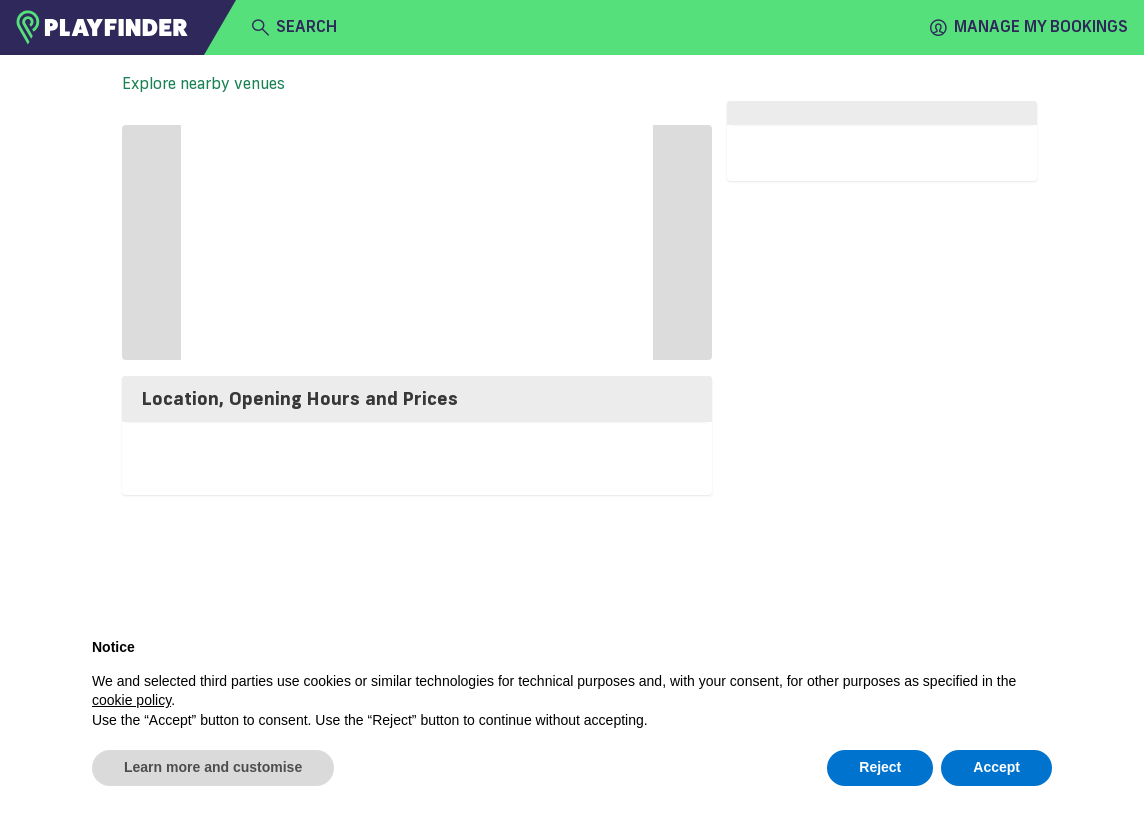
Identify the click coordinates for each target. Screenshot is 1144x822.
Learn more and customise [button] (213, 767)
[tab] (417, 399)
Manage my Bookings (1029, 27)
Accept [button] (996, 767)
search (294, 27)
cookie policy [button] (131, 700)
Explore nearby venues (203, 83)
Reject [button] (880, 767)
